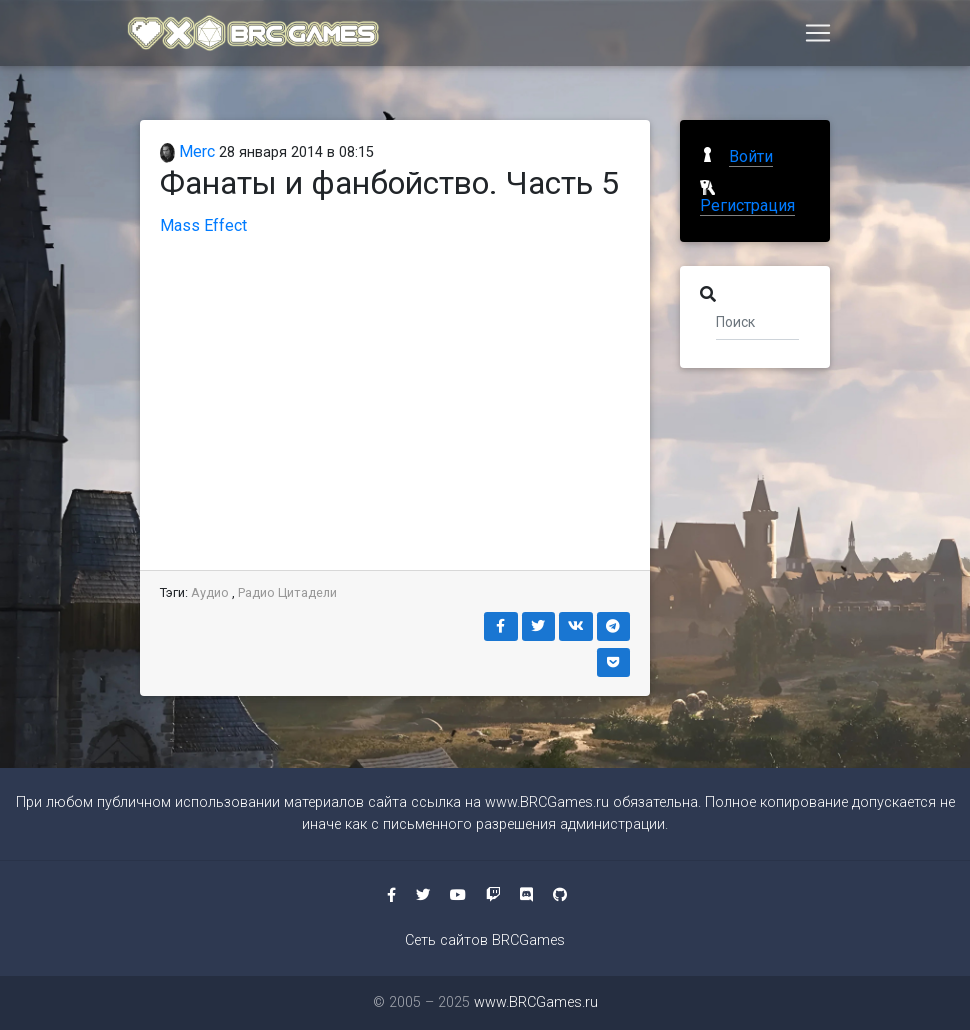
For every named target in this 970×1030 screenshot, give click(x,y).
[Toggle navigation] (818, 37)
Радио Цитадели (287, 592)
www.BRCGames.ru (547, 802)
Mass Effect (203, 225)
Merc (187, 151)
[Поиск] (757, 321)
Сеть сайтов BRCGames (485, 940)
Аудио (210, 592)
